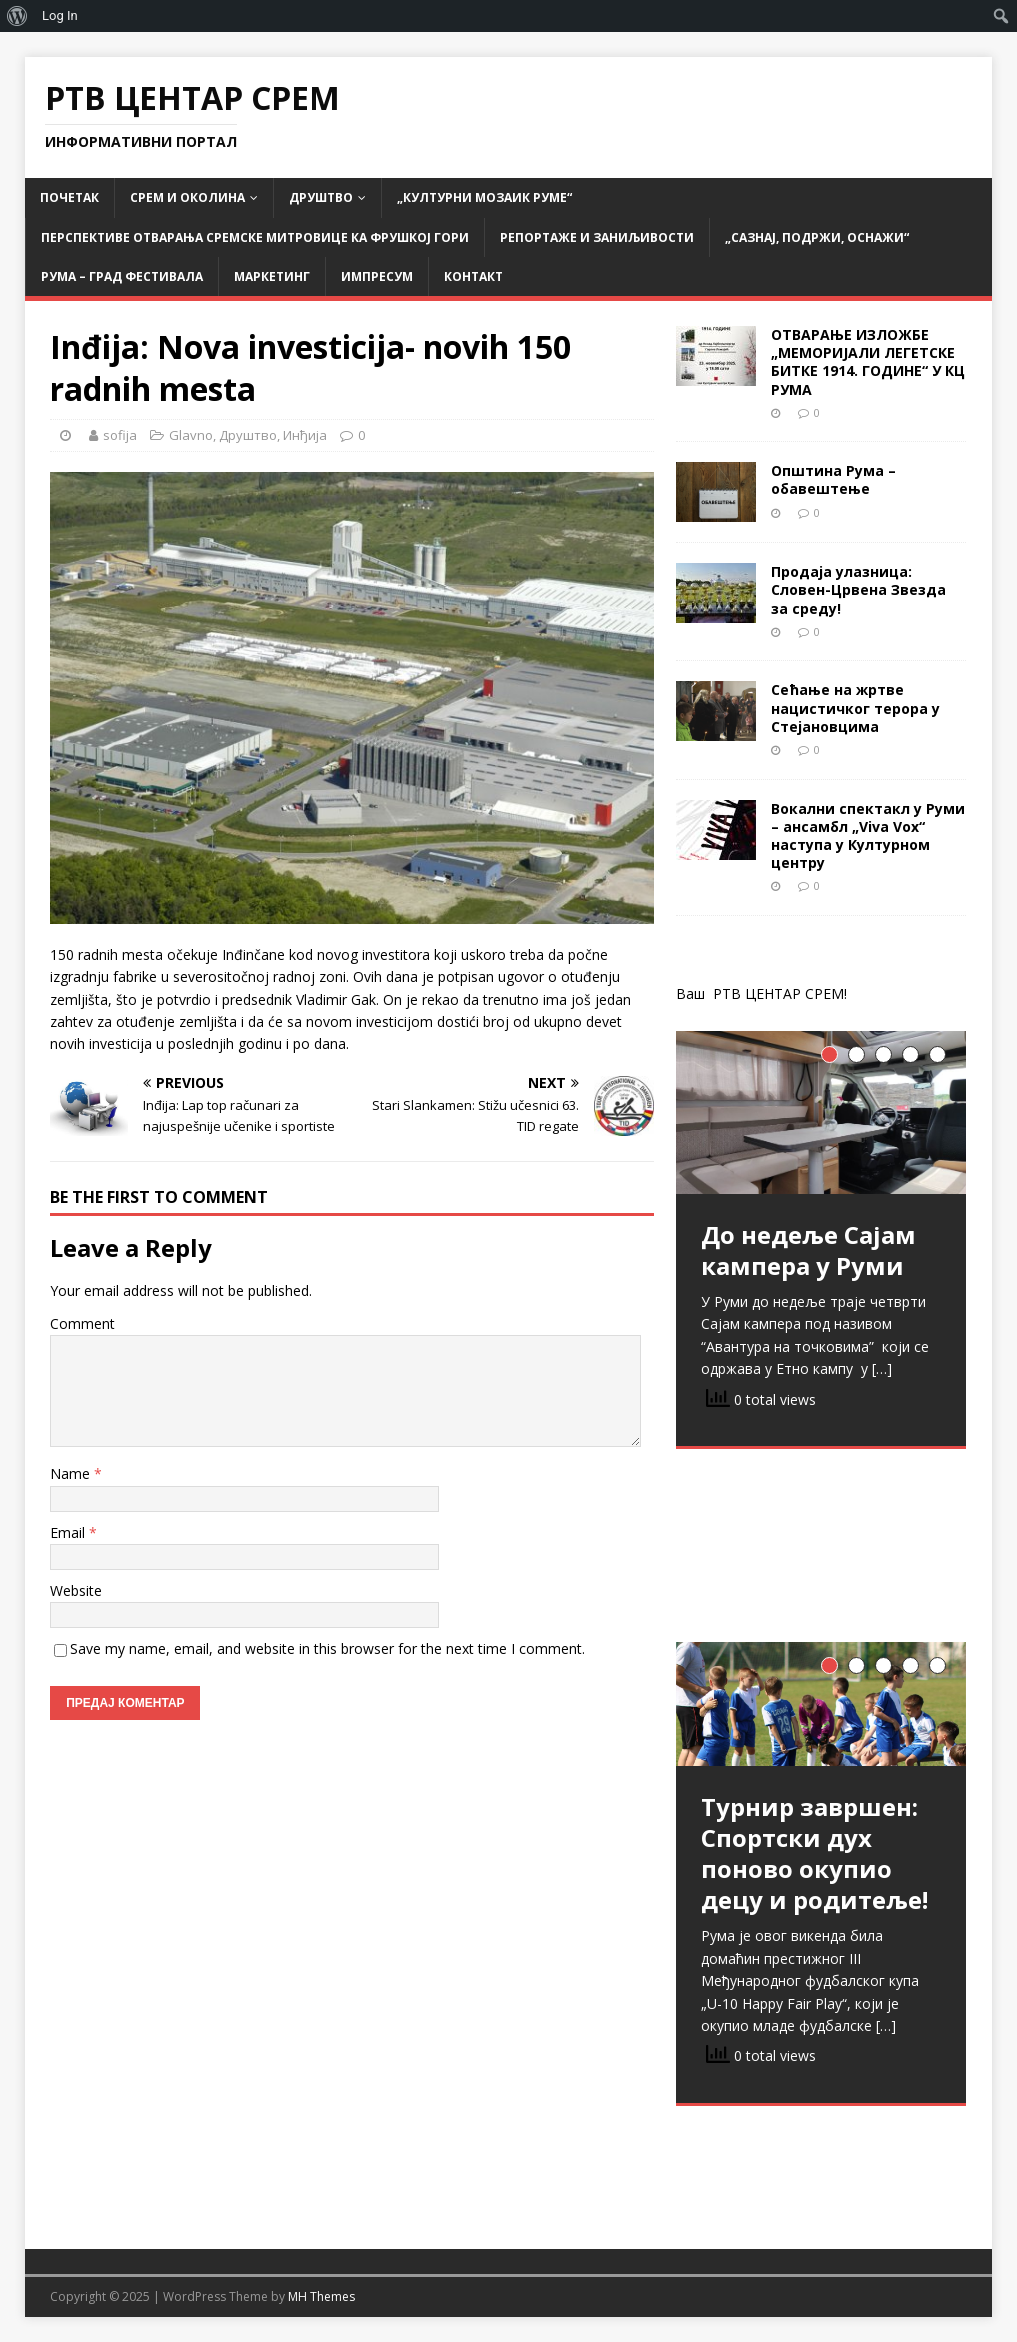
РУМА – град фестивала (122, 276)
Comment (82, 1323)
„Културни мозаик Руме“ (484, 197)
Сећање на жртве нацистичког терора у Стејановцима (855, 707)
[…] (882, 1368)
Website (76, 1590)
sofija (120, 435)
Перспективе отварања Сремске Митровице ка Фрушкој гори (255, 237)
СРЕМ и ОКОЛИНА (187, 197)
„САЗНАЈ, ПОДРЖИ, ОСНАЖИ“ (817, 237)
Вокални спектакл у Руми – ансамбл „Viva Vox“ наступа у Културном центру (868, 836)
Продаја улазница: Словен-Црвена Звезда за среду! (858, 589)
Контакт (473, 276)
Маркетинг (272, 276)
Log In (60, 15)
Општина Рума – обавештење (833, 479)
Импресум (377, 276)
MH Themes (321, 2296)
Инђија (305, 435)
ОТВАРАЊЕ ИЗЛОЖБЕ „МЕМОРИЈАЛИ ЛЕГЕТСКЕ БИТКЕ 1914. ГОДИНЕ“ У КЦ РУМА (868, 362)
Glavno (191, 435)
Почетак (69, 197)
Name (72, 1473)
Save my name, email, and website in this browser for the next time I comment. (327, 1648)
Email (69, 1532)
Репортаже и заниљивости (597, 237)
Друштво (321, 197)
